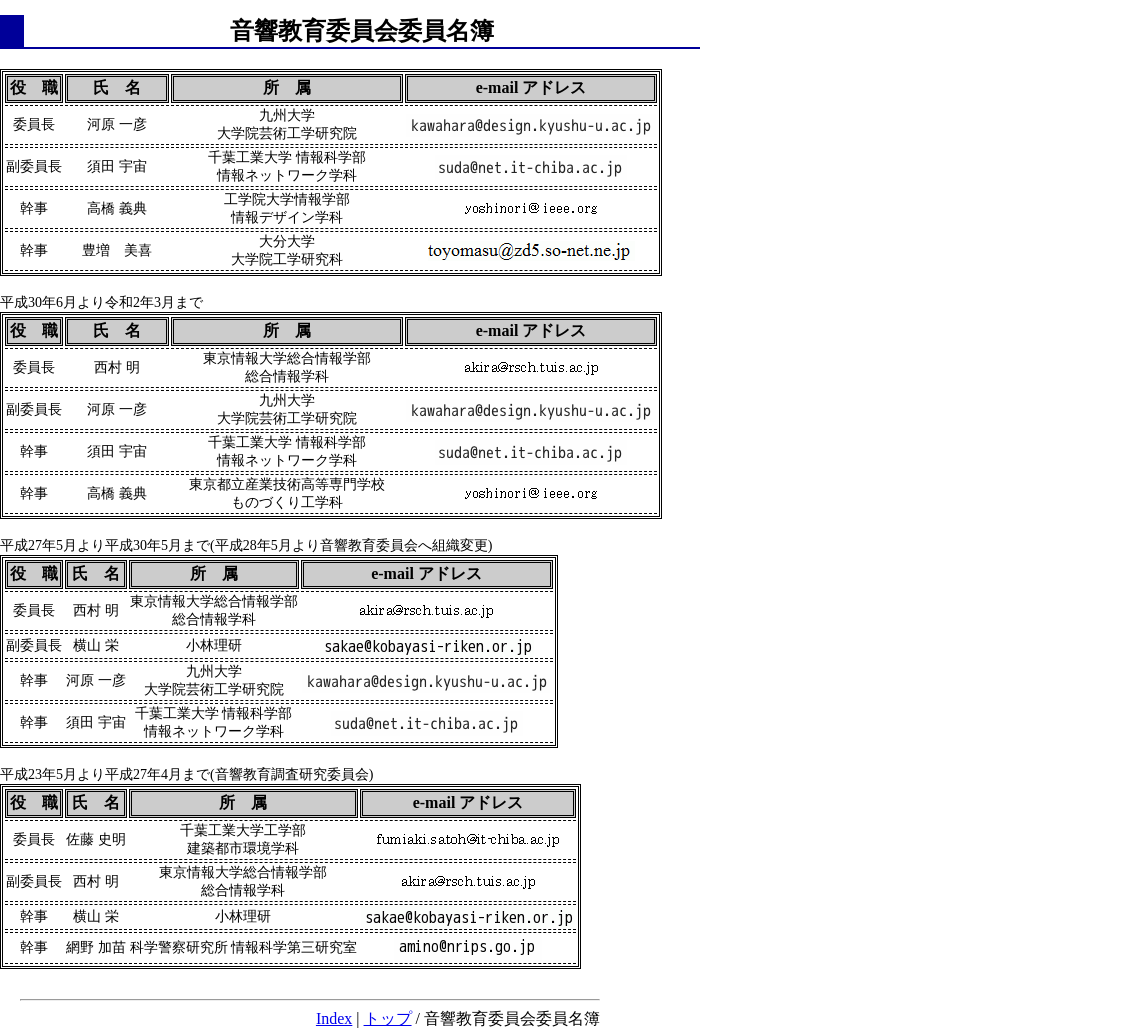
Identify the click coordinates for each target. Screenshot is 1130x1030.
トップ (388, 1018)
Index (334, 1018)
